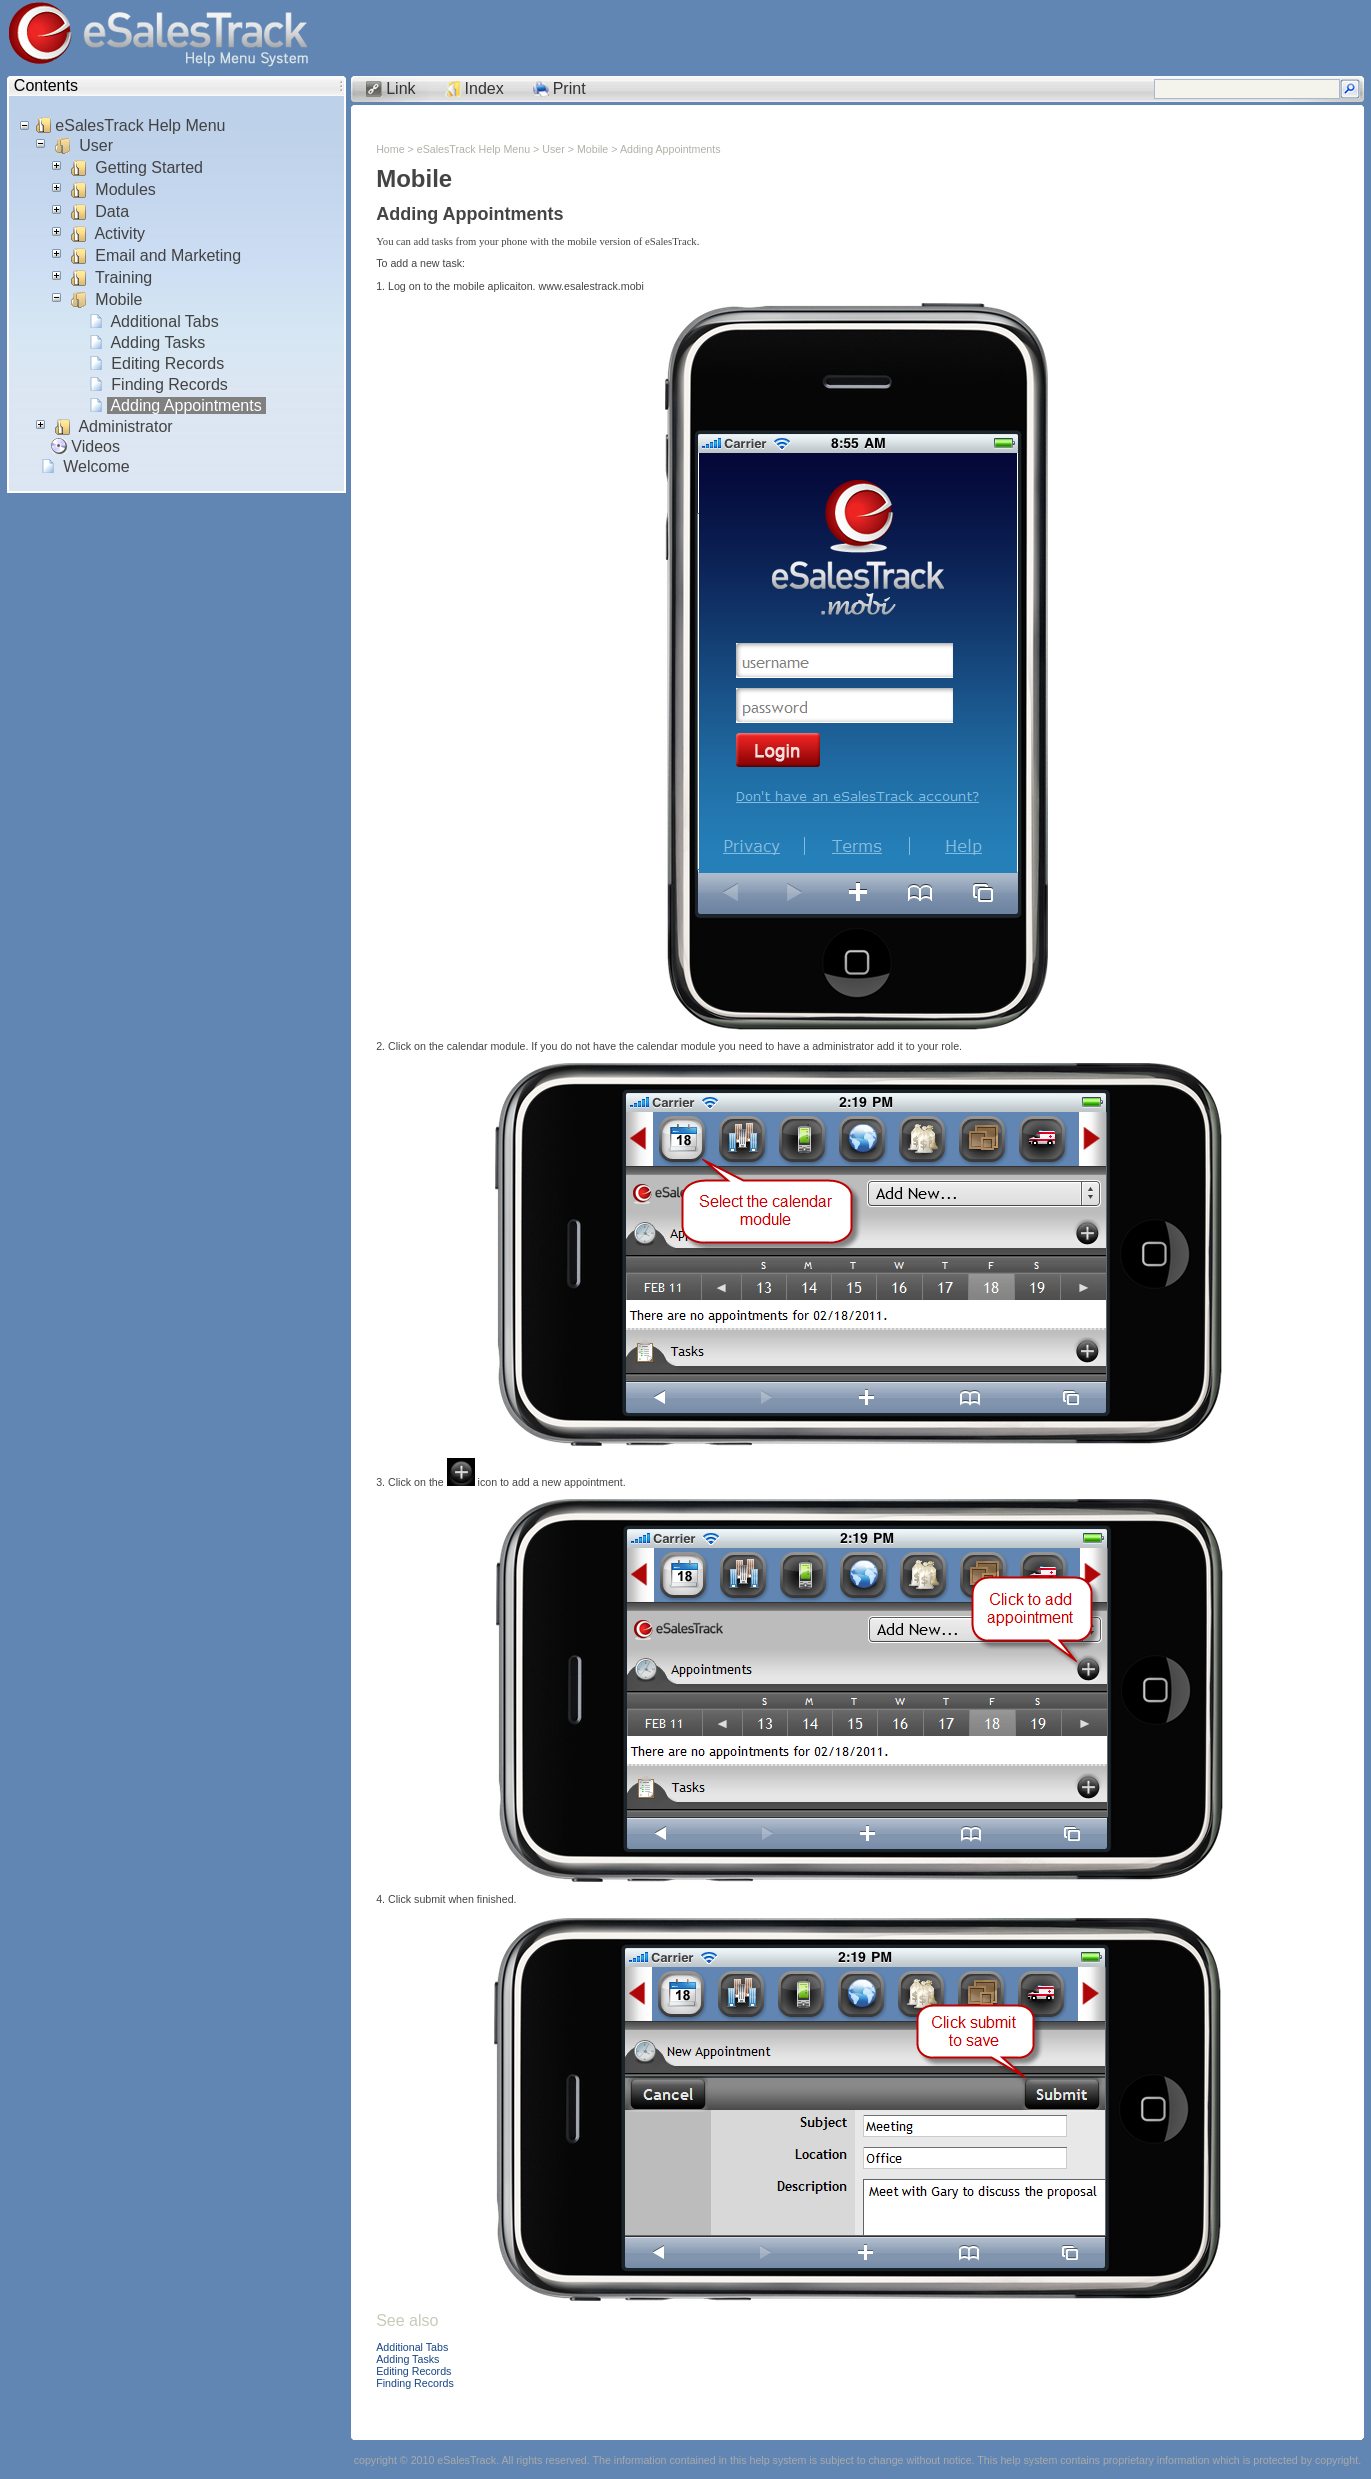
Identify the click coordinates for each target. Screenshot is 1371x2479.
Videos (96, 446)
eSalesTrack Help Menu (140, 125)
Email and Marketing (168, 255)
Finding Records (169, 384)
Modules (125, 189)
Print (569, 88)
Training (124, 277)
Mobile (119, 299)
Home (390, 149)
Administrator (126, 426)
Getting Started (149, 167)
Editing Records (168, 363)
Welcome (96, 466)
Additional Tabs (165, 321)
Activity (120, 233)
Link (400, 88)
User (96, 145)
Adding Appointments (186, 405)
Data (112, 211)
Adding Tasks (158, 342)
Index (484, 88)
